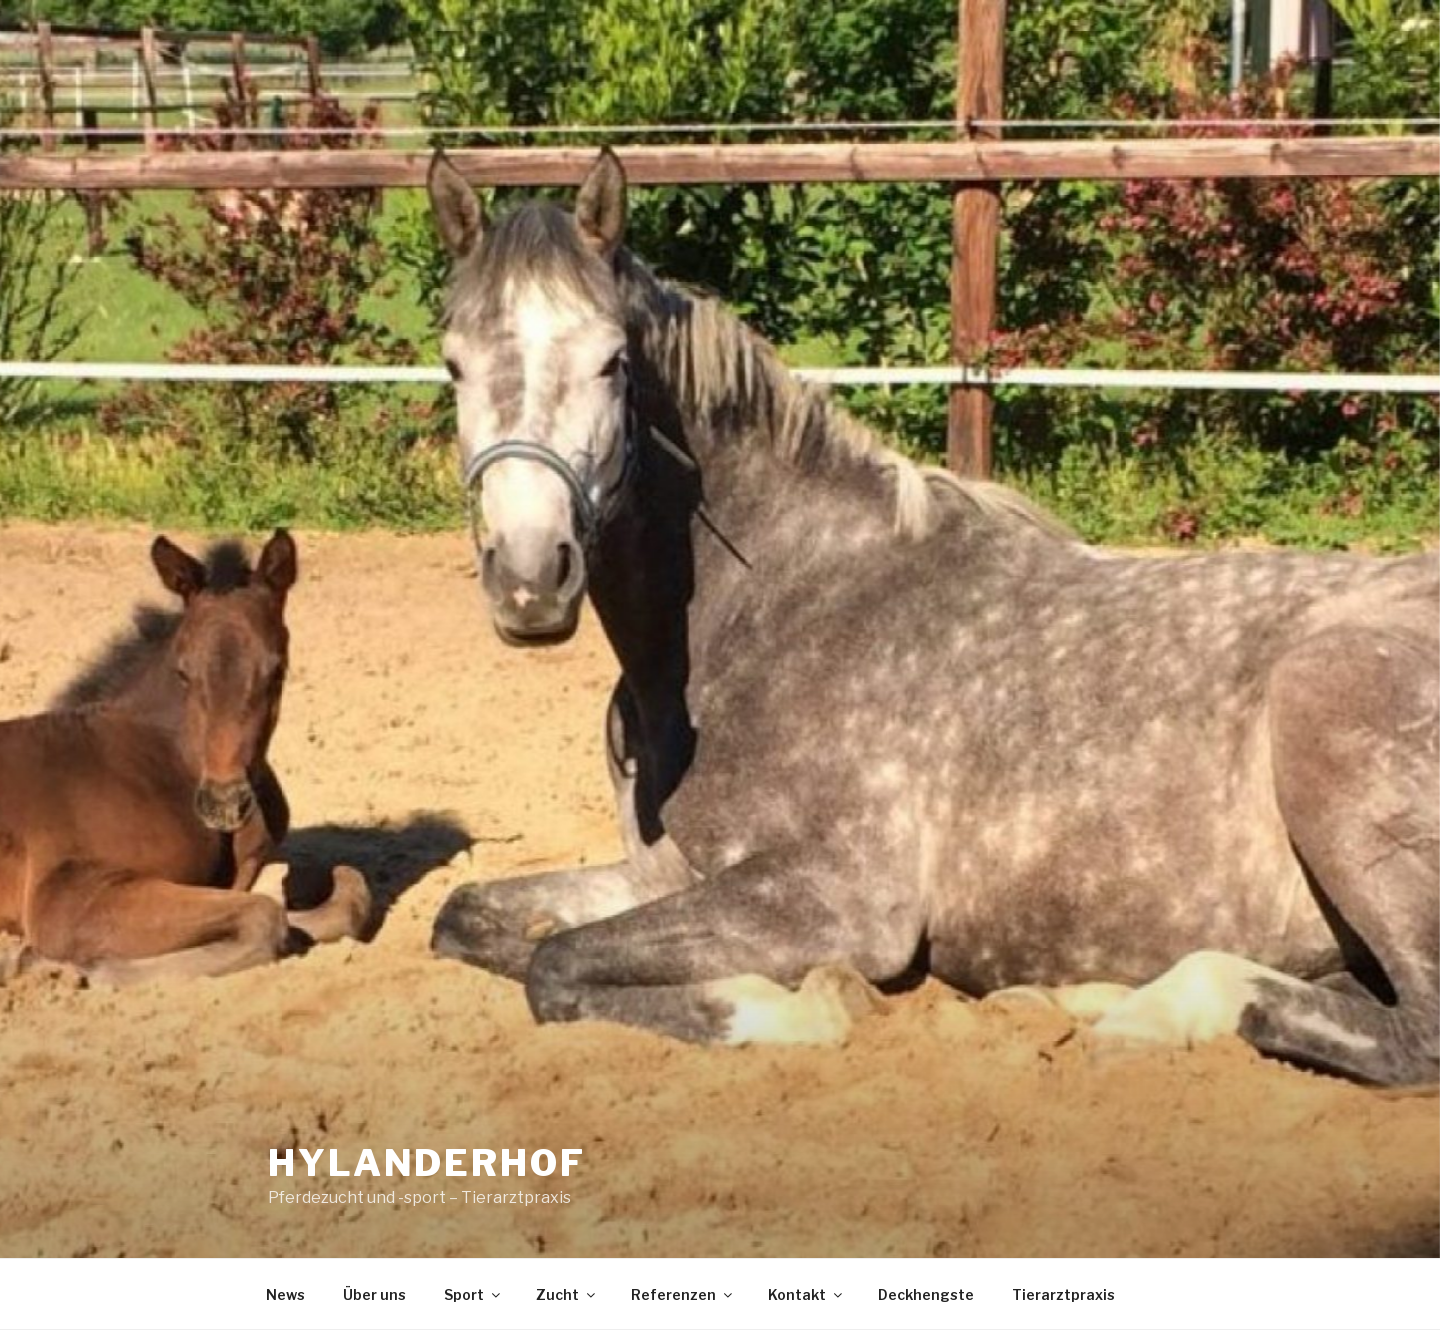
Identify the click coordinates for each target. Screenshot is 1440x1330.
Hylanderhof (427, 1163)
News (285, 1294)
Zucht (567, 1294)
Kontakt (806, 1294)
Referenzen (683, 1294)
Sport (473, 1294)
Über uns (374, 1294)
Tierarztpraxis (1063, 1294)
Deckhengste (926, 1294)
